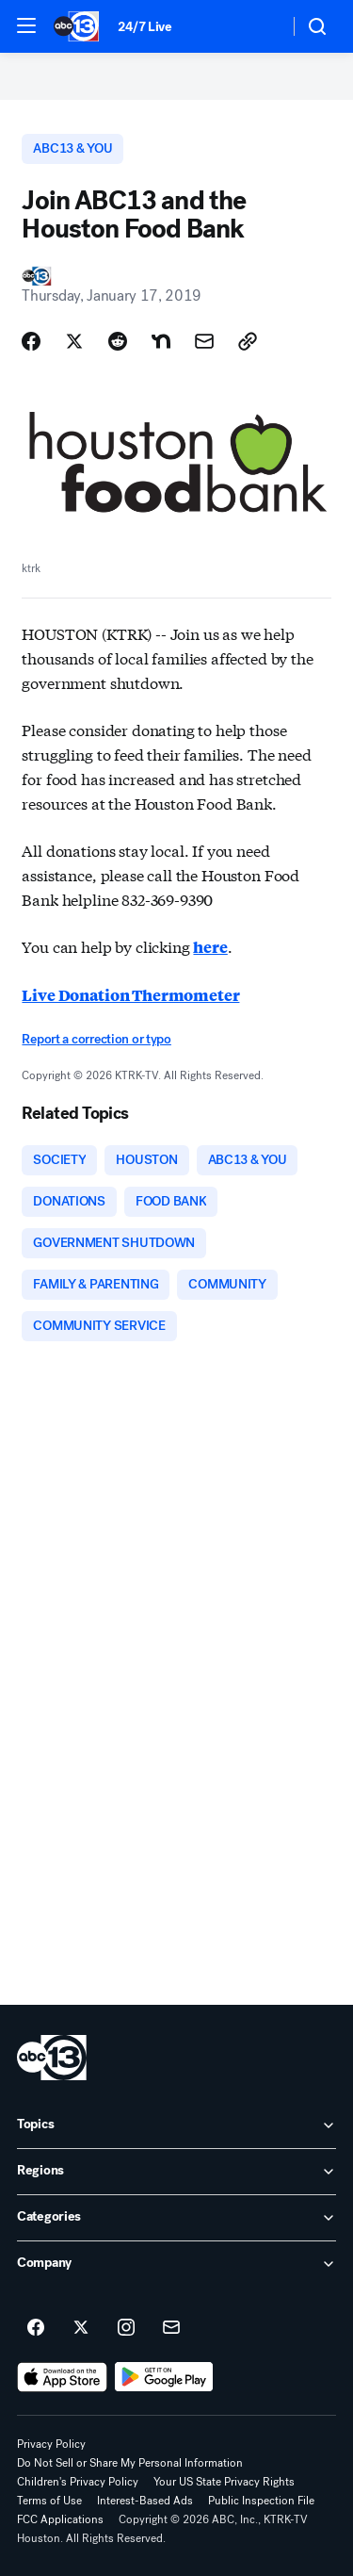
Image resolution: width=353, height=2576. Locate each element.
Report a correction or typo (96, 1039)
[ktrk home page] (52, 2057)
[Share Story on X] (74, 341)
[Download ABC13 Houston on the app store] (62, 2377)
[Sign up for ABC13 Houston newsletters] (171, 2328)
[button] (26, 25)
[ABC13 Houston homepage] (76, 26)
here (210, 947)
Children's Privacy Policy (77, 2481)
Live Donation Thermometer (130, 995)
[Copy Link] (248, 341)
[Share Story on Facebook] (31, 341)
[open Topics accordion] (176, 2125)
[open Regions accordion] (176, 2171)
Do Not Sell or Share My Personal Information (130, 2463)
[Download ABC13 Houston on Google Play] (164, 2377)
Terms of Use (49, 2500)
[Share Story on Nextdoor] (161, 341)
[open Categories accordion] (176, 2217)
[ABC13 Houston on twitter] (81, 2328)
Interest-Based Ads (145, 2500)
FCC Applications (60, 2519)
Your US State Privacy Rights (224, 2481)
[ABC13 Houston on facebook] (36, 2328)
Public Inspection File (261, 2500)
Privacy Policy (51, 2444)
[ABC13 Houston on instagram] (126, 2328)
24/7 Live (144, 27)
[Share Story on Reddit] (118, 341)
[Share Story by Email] (204, 341)
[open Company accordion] (176, 2264)
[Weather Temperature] (259, 26)
